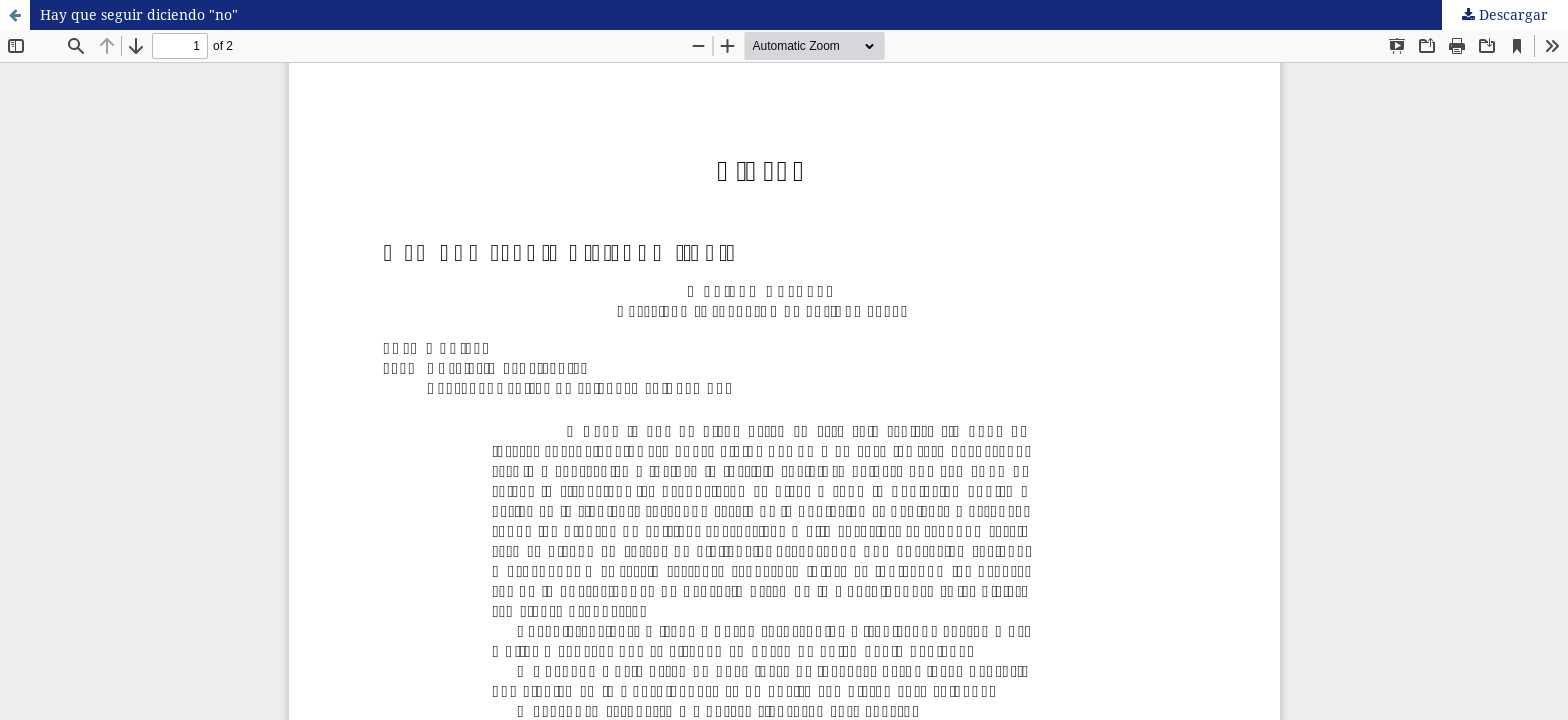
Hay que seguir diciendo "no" (139, 14)
